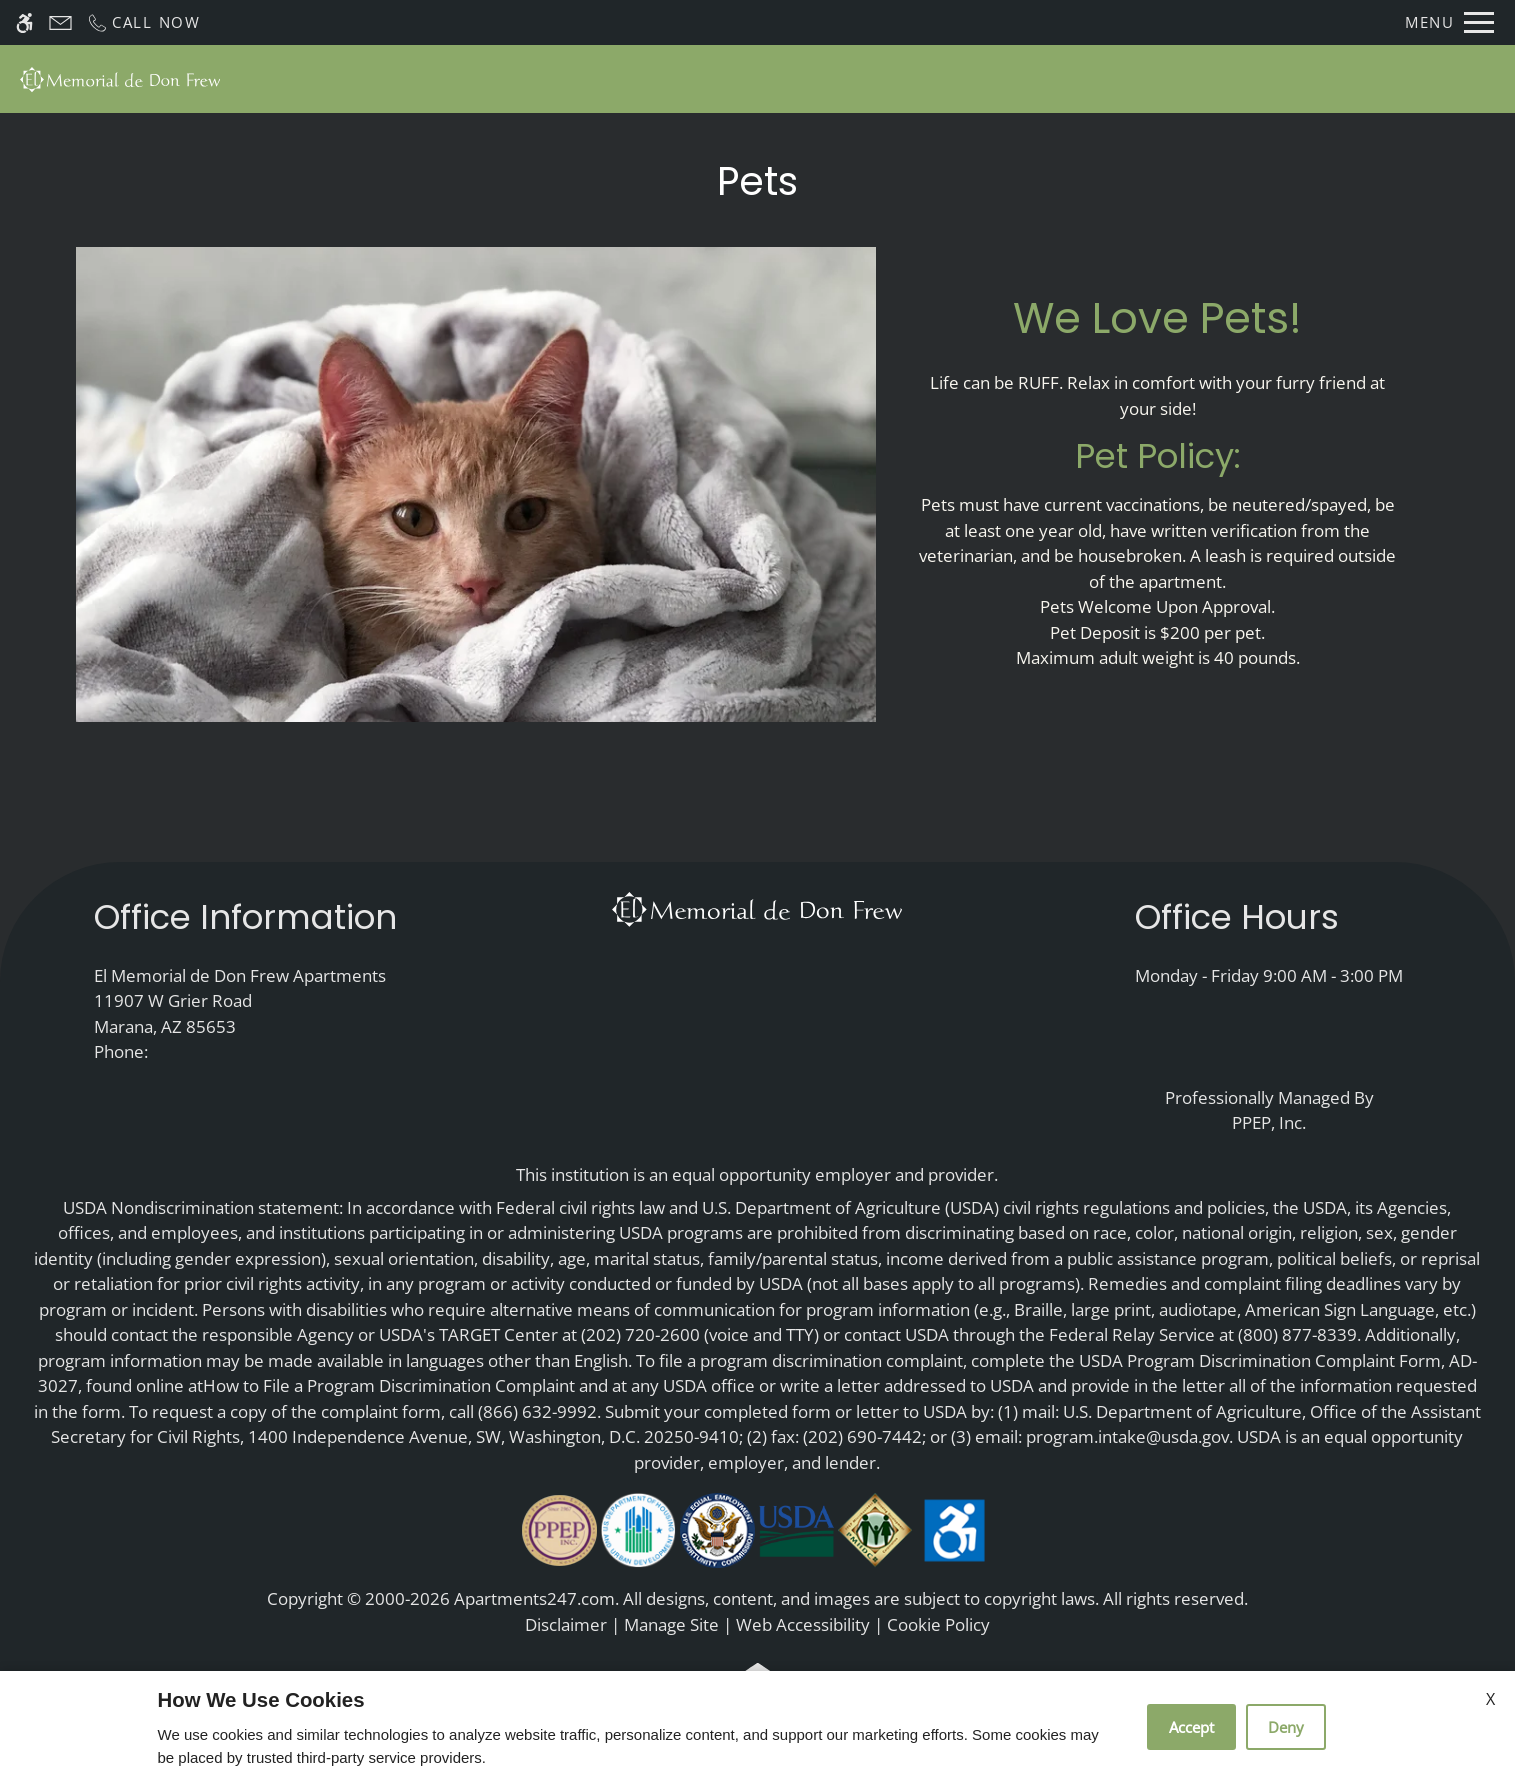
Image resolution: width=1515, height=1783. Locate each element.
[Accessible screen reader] (24, 22)
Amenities (962, 78)
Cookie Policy (938, 1624)
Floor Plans (734, 78)
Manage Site (671, 1624)
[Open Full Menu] (1449, 22)
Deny (1286, 1727)
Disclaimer (566, 1624)
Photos (849, 78)
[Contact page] (60, 22)
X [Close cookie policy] (1490, 1699)
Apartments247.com (534, 1598)
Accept (1191, 1727)
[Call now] (143, 22)
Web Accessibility (803, 1624)
